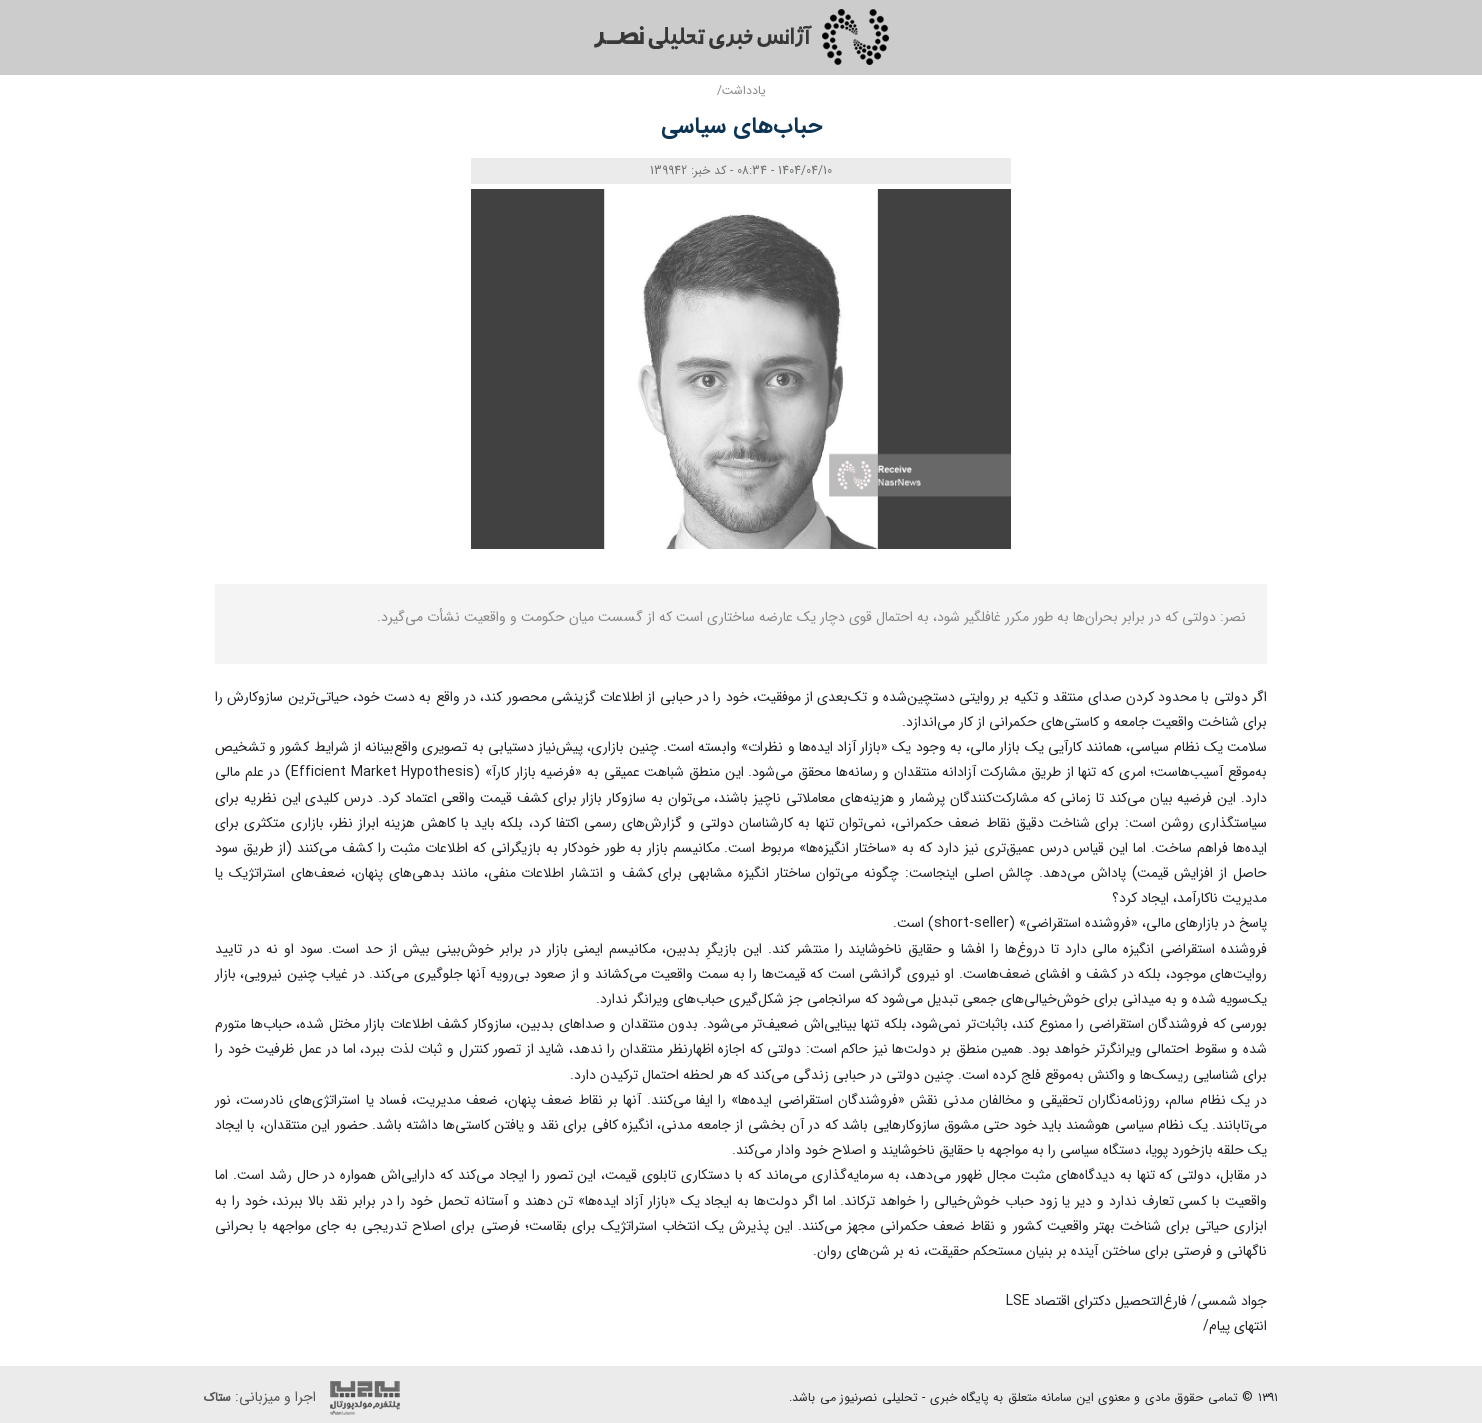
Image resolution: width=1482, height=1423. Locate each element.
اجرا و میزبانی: (307, 1398)
